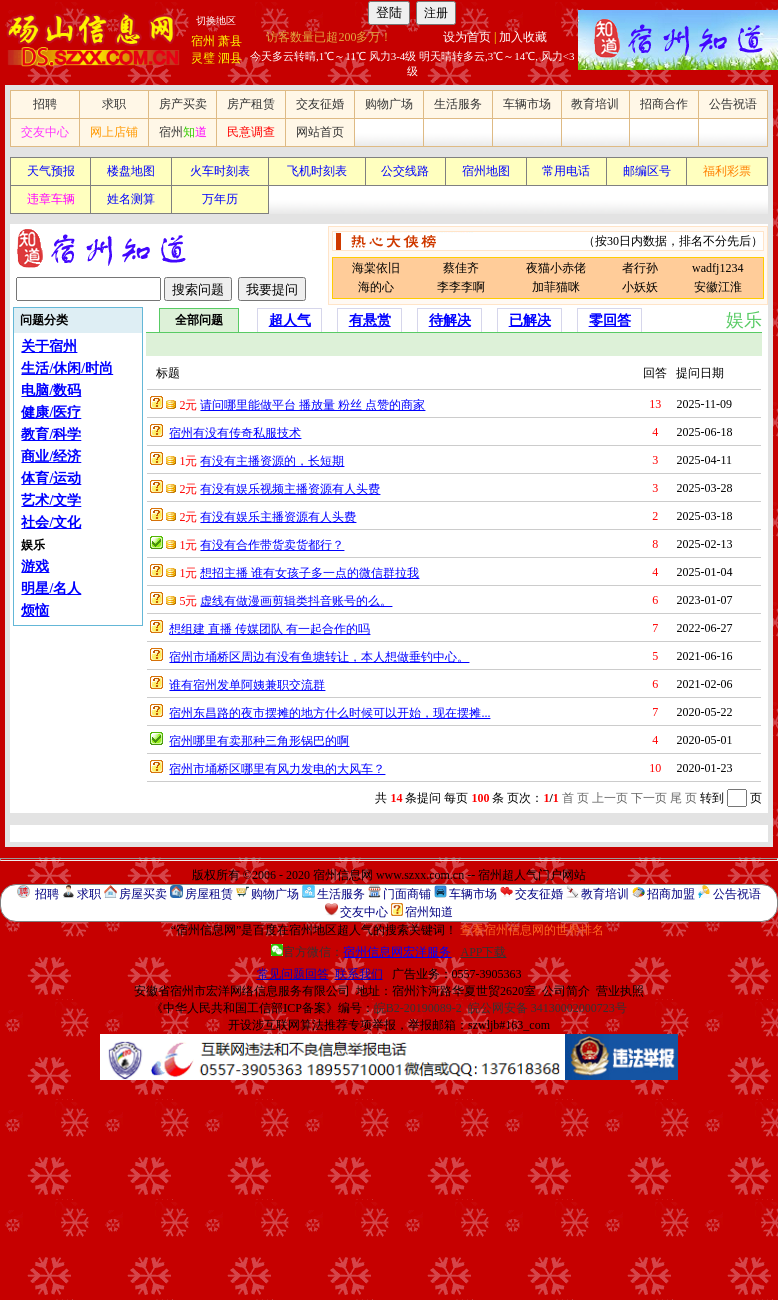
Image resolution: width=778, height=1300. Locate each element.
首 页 (575, 798)
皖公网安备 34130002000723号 (547, 1008)
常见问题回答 (293, 974)
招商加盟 (671, 894)
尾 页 (683, 798)
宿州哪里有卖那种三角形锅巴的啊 (259, 741)
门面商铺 (407, 894)
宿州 (203, 41)
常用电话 (566, 171)
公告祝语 (733, 104)
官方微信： (362, 952)
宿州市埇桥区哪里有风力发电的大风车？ (277, 769)
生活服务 (458, 104)
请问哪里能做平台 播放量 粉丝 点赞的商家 (312, 405)
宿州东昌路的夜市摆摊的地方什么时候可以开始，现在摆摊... (329, 713)
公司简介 (566, 991)
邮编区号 (647, 171)
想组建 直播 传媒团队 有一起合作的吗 (269, 629)
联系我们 (359, 974)
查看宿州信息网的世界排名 (532, 930)
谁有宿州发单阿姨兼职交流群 (247, 685)
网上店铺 (114, 132)
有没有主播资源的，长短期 (272, 461)
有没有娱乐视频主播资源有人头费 (290, 489)
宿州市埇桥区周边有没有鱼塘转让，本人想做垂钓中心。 (319, 657)
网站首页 (320, 132)
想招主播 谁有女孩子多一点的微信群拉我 (309, 573)
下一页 (649, 798)
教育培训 (595, 104)
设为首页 (467, 37)
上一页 (610, 798)
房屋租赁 (209, 894)
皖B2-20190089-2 (418, 1008)
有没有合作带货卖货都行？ (272, 545)
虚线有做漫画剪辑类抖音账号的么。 (296, 601)
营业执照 (620, 991)
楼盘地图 (131, 171)
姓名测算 (131, 199)
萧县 (230, 41)
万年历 (220, 199)
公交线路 (405, 171)
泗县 (230, 58)
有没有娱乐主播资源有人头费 (278, 517)
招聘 (45, 104)
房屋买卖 (143, 894)
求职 (114, 104)
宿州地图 (486, 171)
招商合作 (664, 104)
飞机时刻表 (317, 171)
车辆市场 (527, 104)
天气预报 (51, 171)
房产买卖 (183, 104)
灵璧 (203, 58)
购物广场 (389, 104)
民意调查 (251, 132)
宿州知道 (429, 912)
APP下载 (483, 952)
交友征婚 (320, 104)
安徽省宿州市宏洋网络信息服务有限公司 (242, 991)
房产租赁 (251, 104)
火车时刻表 (220, 171)
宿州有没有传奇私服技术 (235, 433)
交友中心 (45, 132)
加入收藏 (523, 37)
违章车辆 (51, 199)
